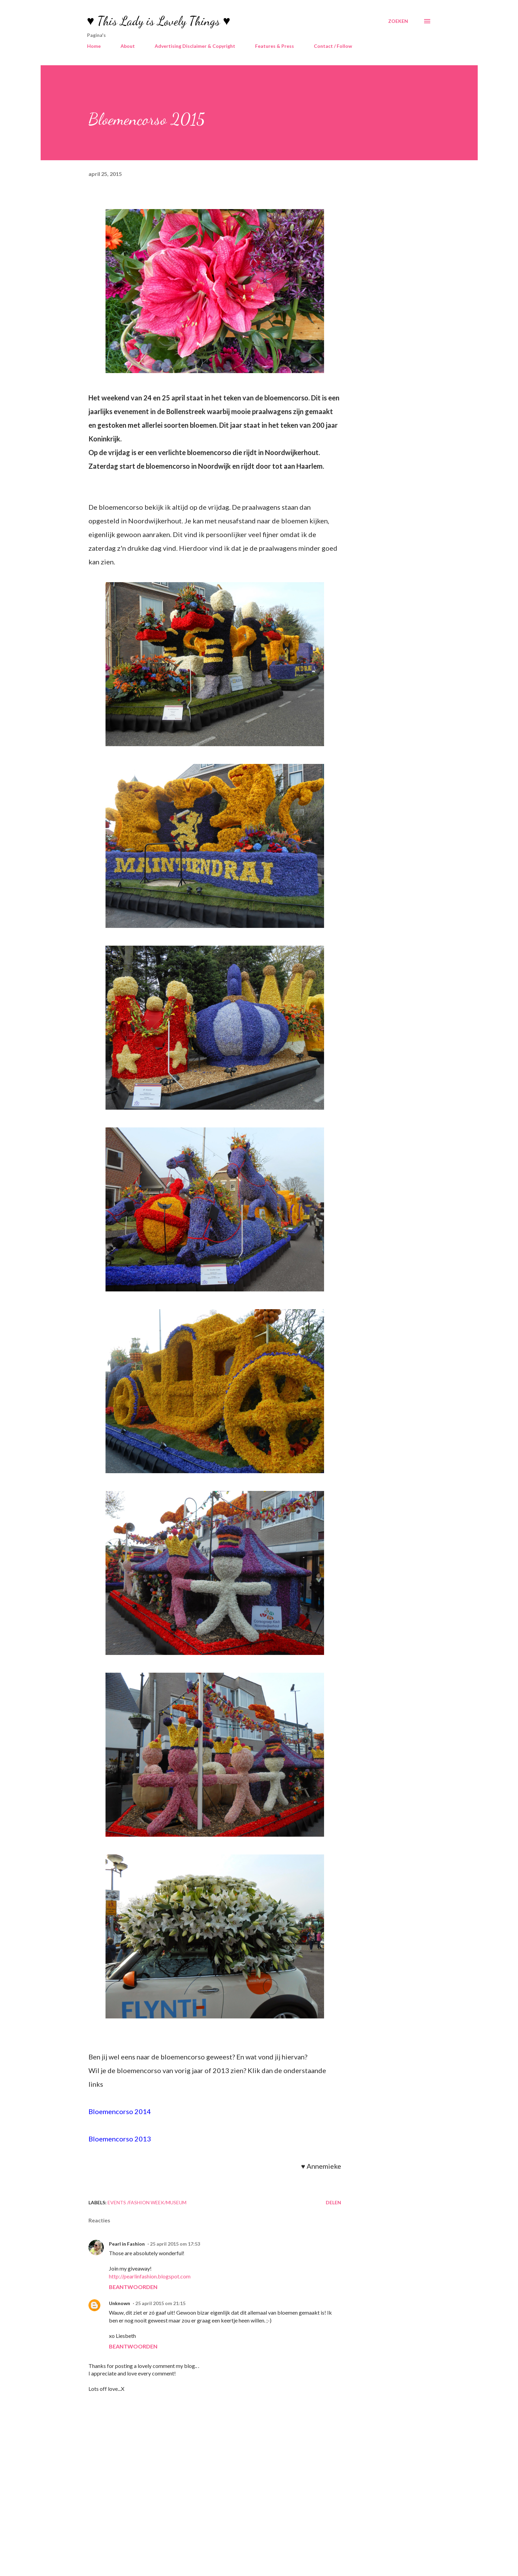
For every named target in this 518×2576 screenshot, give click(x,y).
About (128, 46)
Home (94, 46)
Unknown (119, 2303)
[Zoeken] (398, 21)
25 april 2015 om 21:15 (160, 2303)
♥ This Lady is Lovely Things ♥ (158, 21)
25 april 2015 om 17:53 (175, 2244)
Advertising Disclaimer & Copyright (195, 46)
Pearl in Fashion (127, 2244)
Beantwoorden (133, 2287)
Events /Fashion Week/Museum (147, 2202)
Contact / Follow (333, 46)
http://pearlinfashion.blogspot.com (150, 2276)
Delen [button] (333, 2202)
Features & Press (274, 46)
